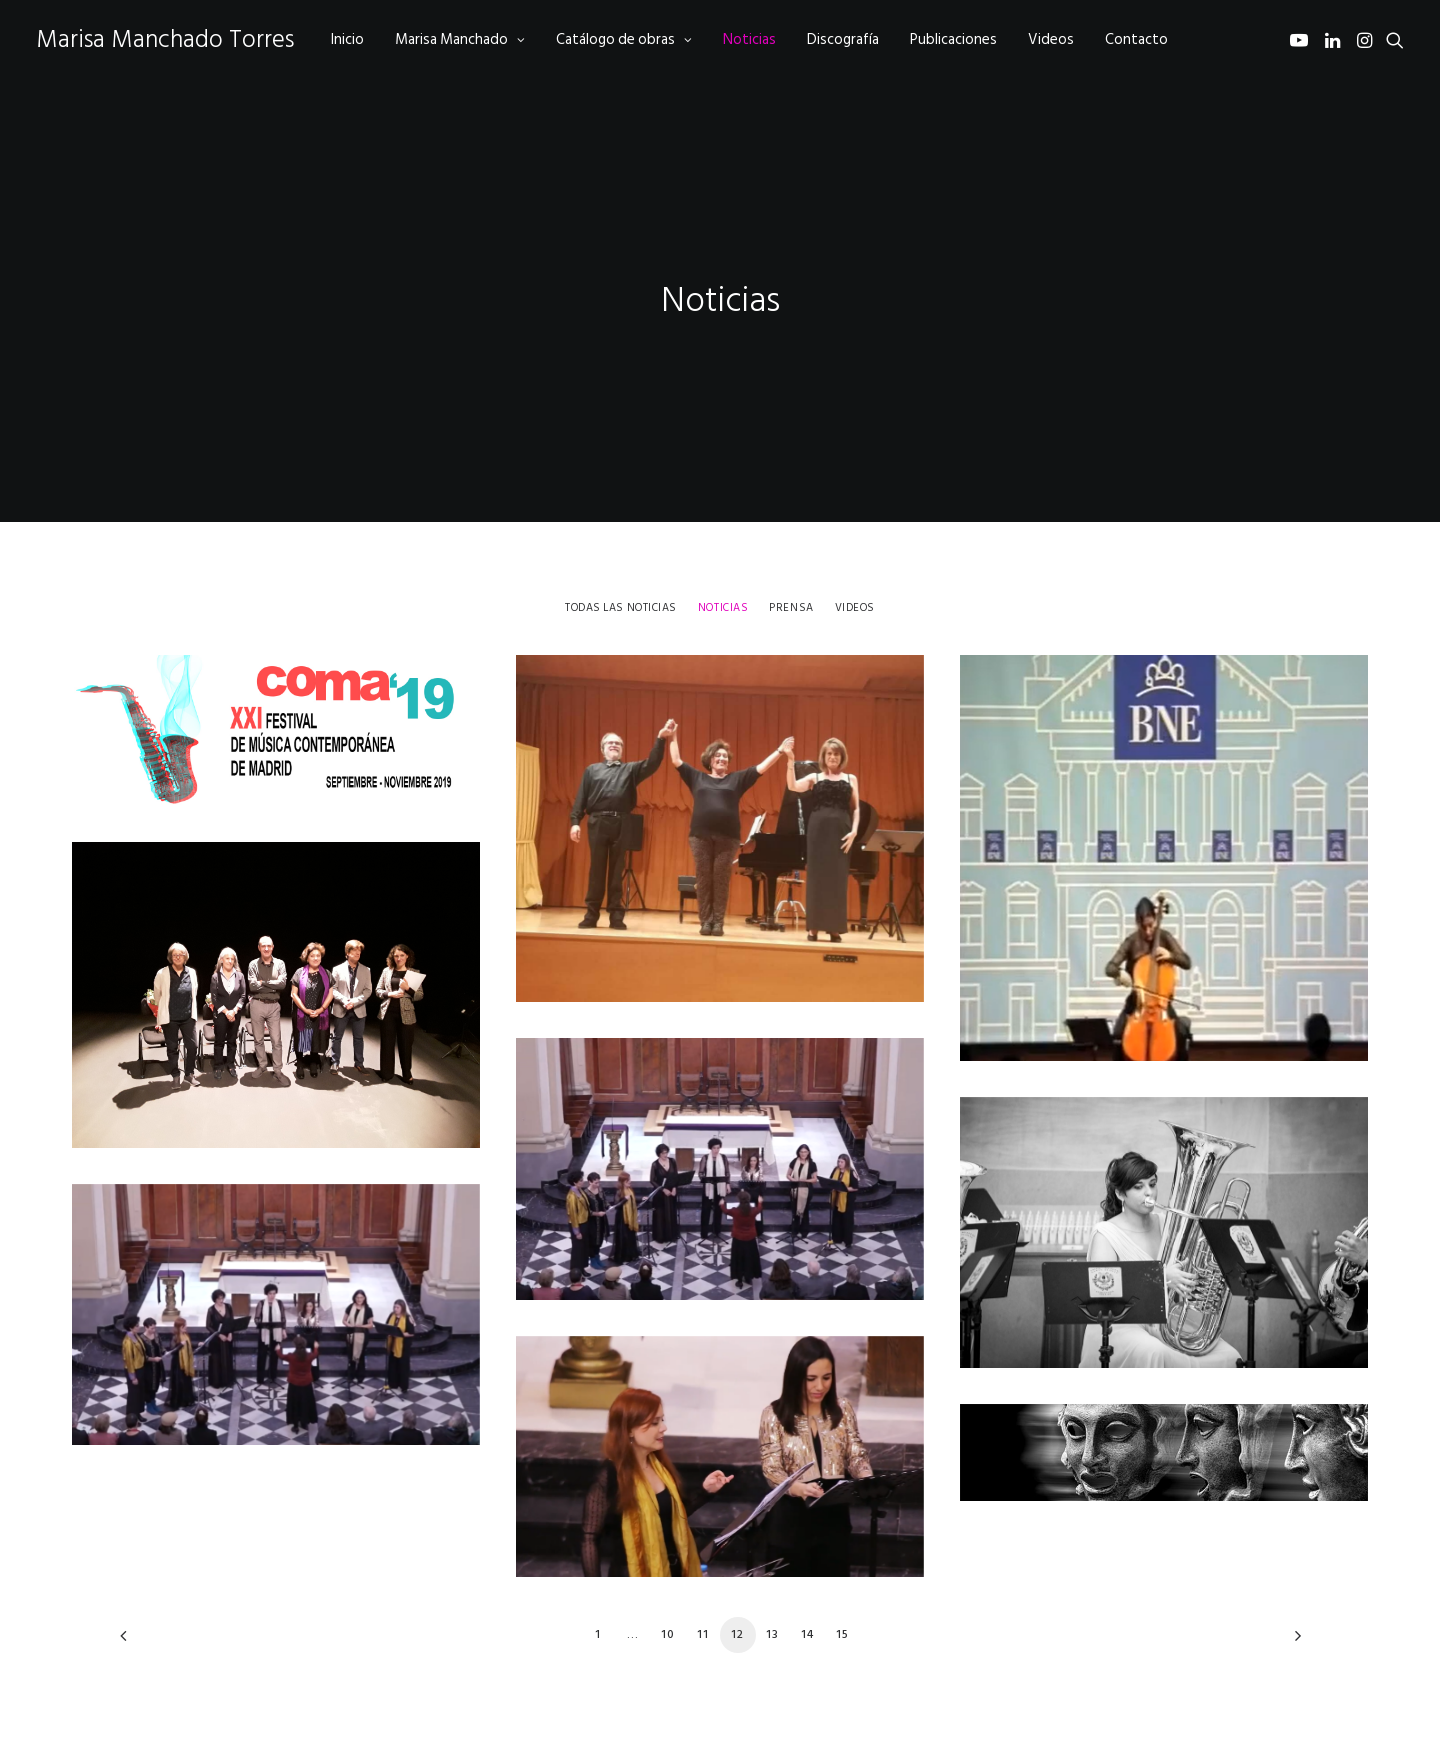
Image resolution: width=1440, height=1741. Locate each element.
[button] (1302, 39)
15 (842, 1584)
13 (772, 1584)
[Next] (1293, 1592)
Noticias (749, 39)
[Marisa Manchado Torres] (165, 39)
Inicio (347, 39)
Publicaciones (953, 39)
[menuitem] (347, 39)
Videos (1051, 39)
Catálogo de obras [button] (624, 39)
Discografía (843, 39)
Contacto (1136, 39)
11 (703, 1584)
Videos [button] (855, 558)
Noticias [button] (723, 558)
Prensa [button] (791, 558)
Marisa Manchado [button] (460, 39)
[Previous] (147, 1592)
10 (668, 1584)
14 (807, 1584)
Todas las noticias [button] (621, 558)
